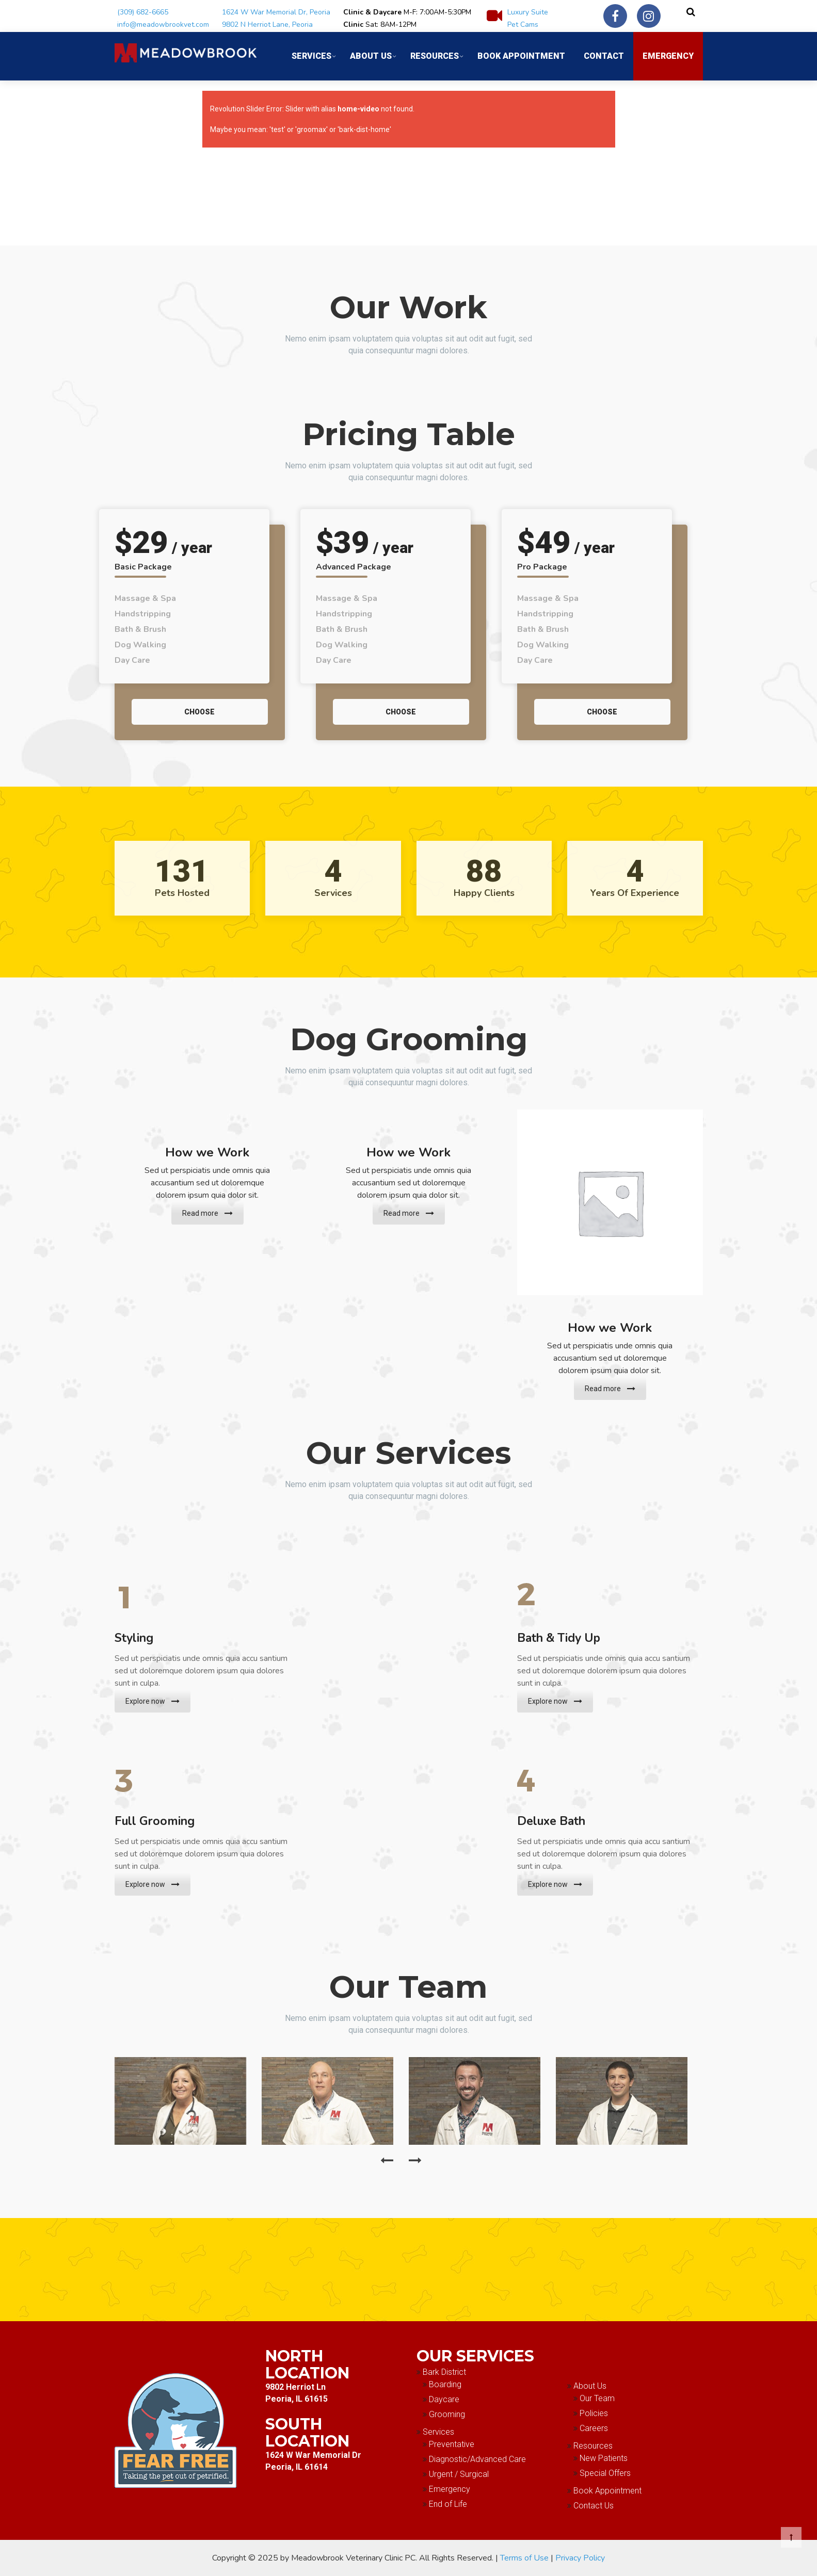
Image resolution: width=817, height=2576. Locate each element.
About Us (371, 56)
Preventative (451, 2444)
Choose (199, 712)
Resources (434, 56)
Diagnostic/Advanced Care (477, 2459)
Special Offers (605, 2473)
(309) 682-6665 (142, 12)
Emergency (668, 56)
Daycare (444, 2399)
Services (311, 56)
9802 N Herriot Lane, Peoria (267, 24)
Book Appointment (521, 56)
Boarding (445, 2384)
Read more (207, 1213)
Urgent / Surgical (459, 2474)
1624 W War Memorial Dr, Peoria (276, 12)
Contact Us (593, 2505)
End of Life (448, 2504)
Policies (594, 2413)
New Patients (604, 2458)
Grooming (447, 2414)
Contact (604, 56)
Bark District (444, 2372)
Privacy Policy (580, 2558)
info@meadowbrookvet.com (163, 24)
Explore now (152, 1701)
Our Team (597, 2398)
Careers (594, 2428)
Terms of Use (524, 2558)
